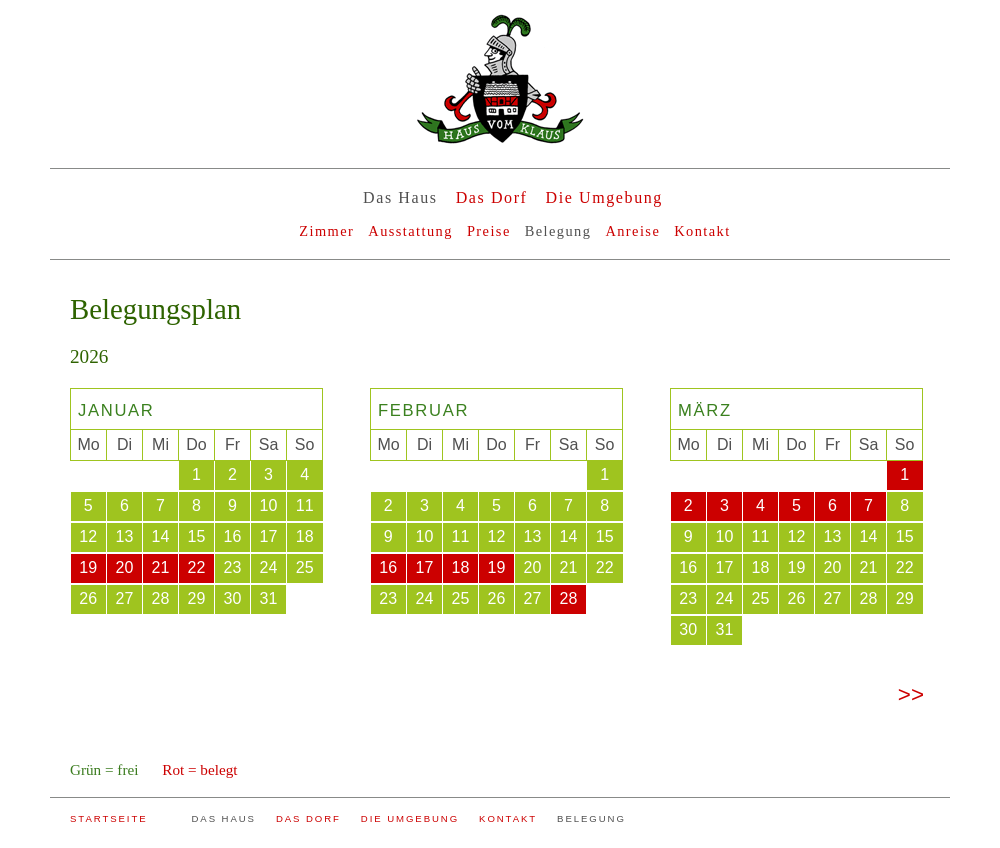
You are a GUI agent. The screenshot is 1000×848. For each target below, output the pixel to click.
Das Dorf (492, 197)
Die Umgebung (604, 197)
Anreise (632, 231)
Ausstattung (410, 231)
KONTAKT (508, 818)
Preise (489, 231)
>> (911, 694)
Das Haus (400, 197)
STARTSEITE (109, 818)
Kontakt (702, 231)
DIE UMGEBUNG (410, 818)
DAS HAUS (224, 818)
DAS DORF (308, 818)
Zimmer (326, 231)
